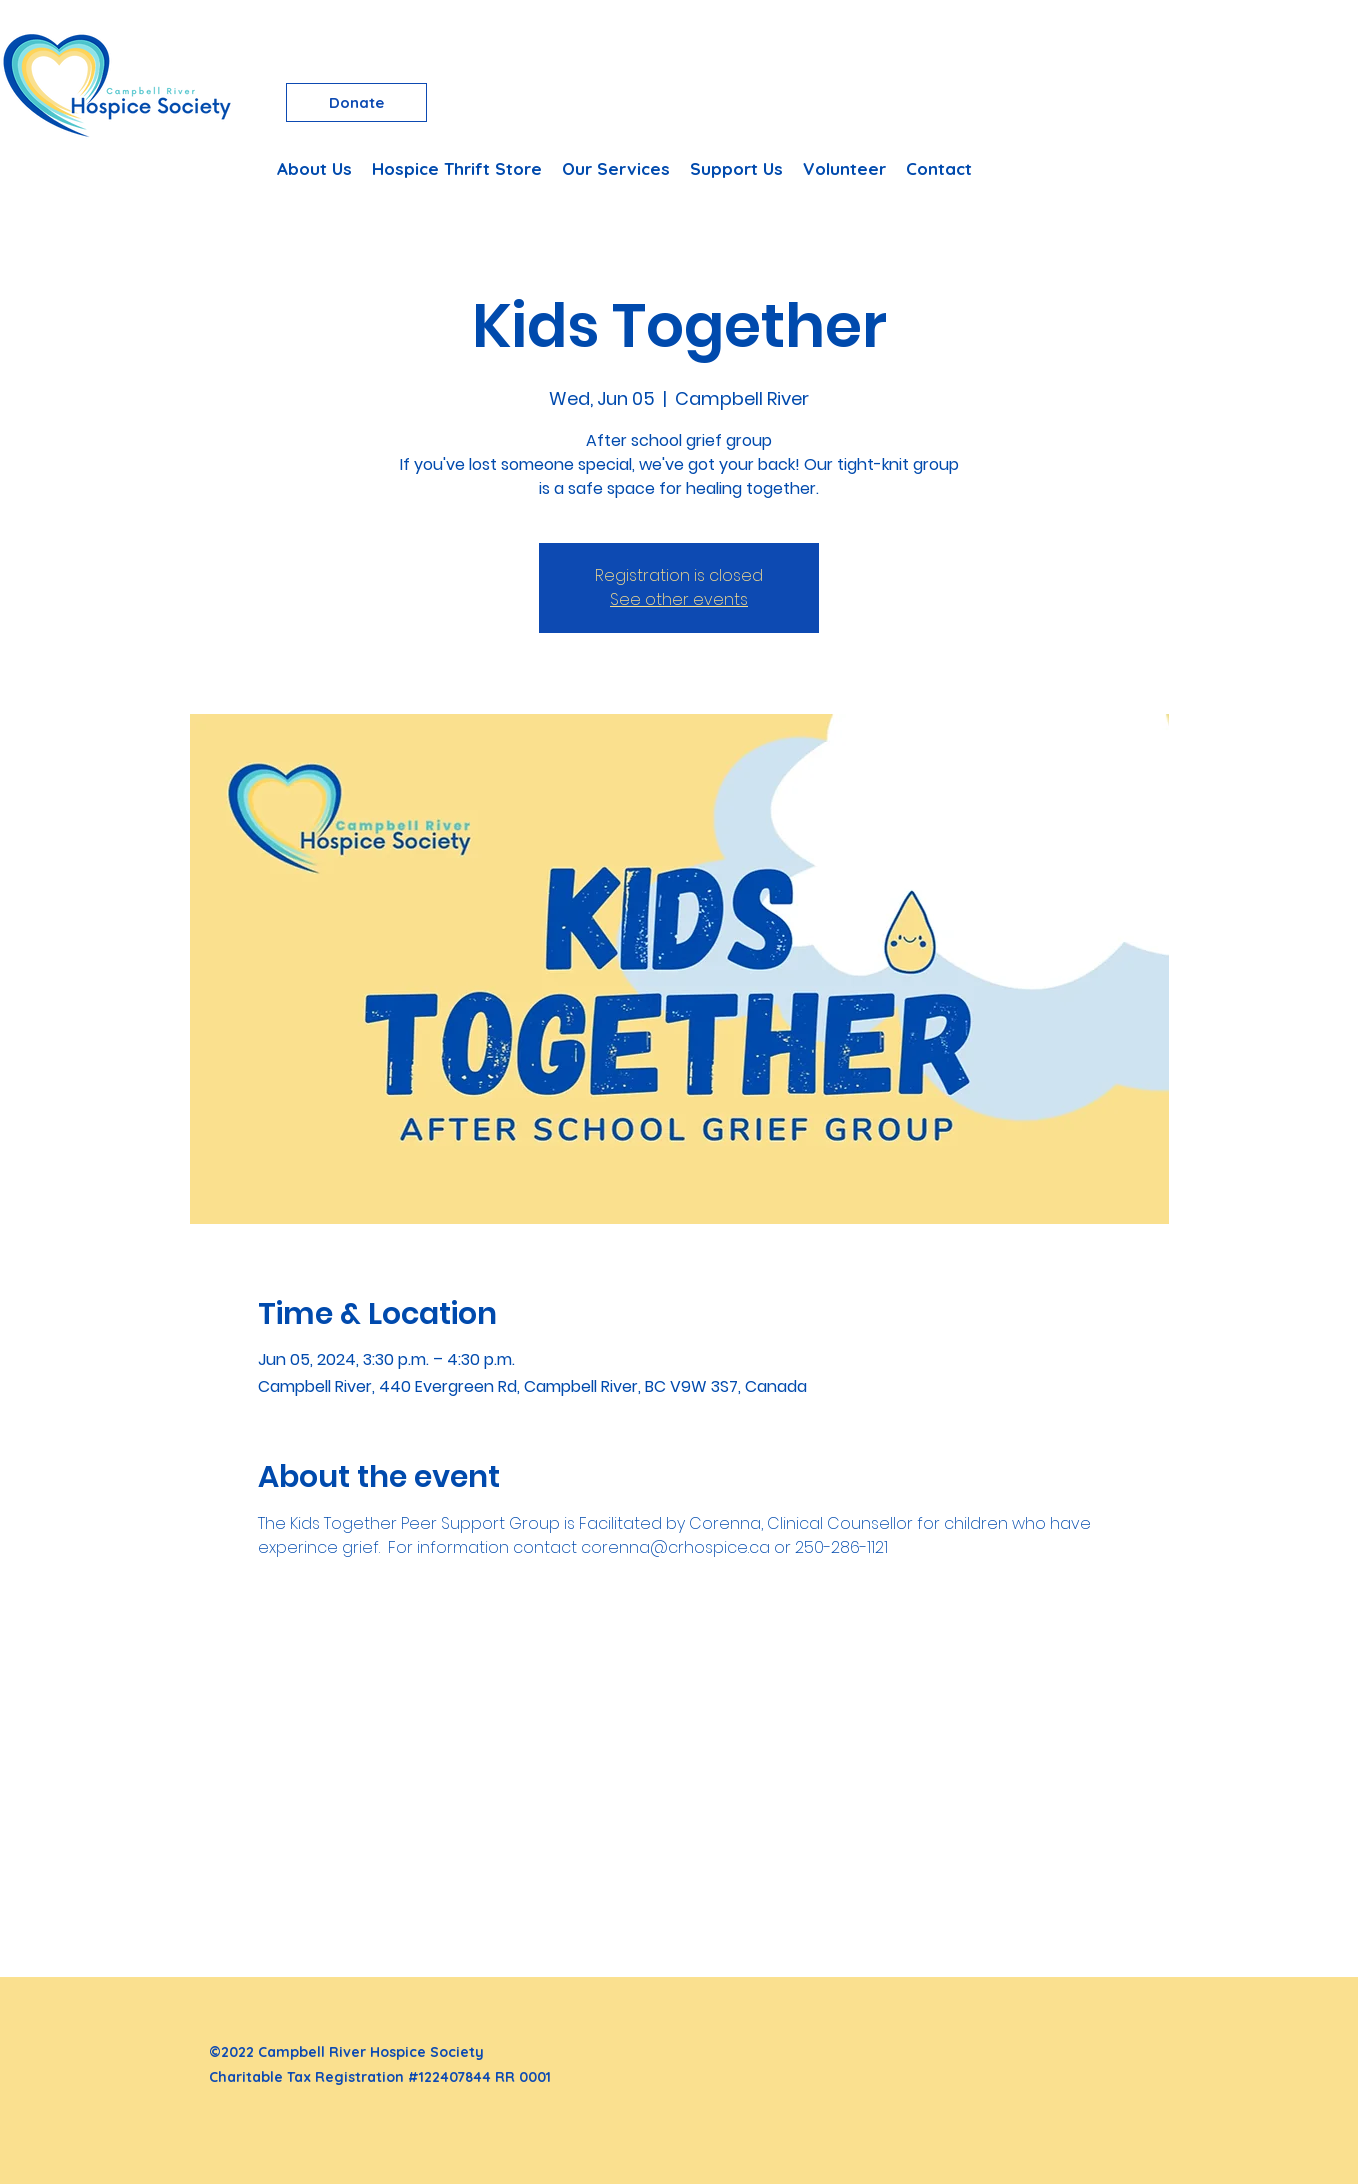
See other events (679, 599)
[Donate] (356, 102)
